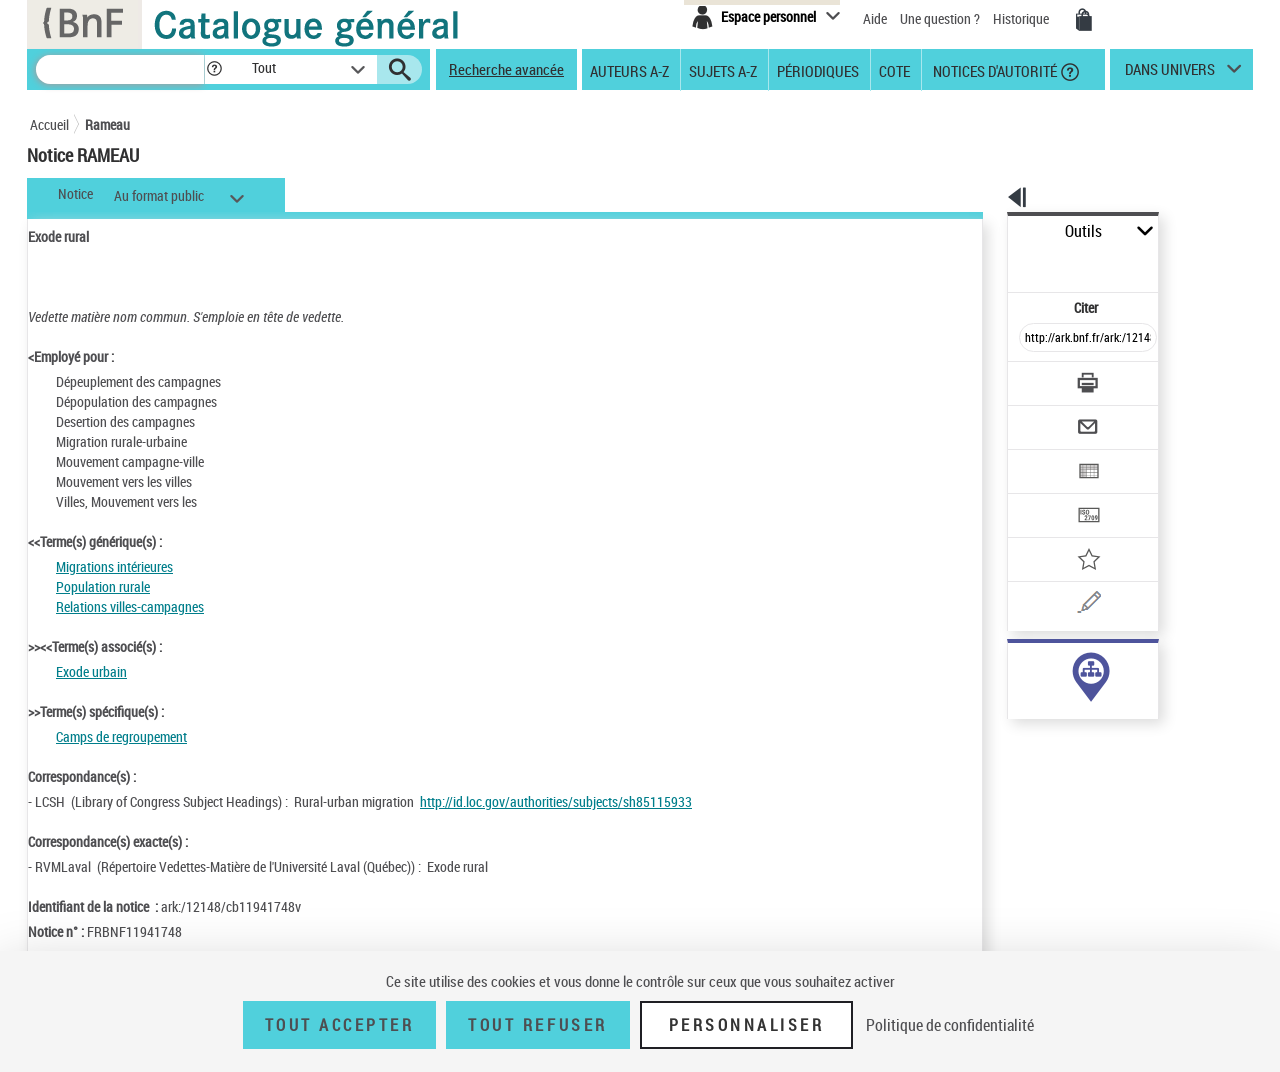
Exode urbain (91, 671)
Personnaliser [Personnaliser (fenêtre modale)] (747, 1025)
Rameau (107, 124)
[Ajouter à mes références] (1044, 495)
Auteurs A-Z (629, 70)
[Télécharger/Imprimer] (1035, 339)
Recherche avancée (506, 69)
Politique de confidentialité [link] (950, 1025)
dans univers (1170, 74)
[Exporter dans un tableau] (1046, 417)
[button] (214, 69)
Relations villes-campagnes (130, 606)
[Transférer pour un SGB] (1040, 456)
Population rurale (103, 586)
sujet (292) (1017, 667)
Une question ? (940, 18)
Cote (894, 70)
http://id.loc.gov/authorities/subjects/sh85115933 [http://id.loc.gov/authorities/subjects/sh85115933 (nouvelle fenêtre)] (556, 801)
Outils (985, 231)
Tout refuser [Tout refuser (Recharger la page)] (537, 1025)
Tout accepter (340, 1025)
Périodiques (818, 70)
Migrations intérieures (114, 566)
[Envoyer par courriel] (1031, 378)
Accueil (49, 124)
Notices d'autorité (993, 70)
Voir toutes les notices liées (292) (1067, 708)
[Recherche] (120, 69)
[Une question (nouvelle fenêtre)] (1071, 534)
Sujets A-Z (723, 70)
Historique (1022, 18)
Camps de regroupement (121, 736)
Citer (1000, 263)
